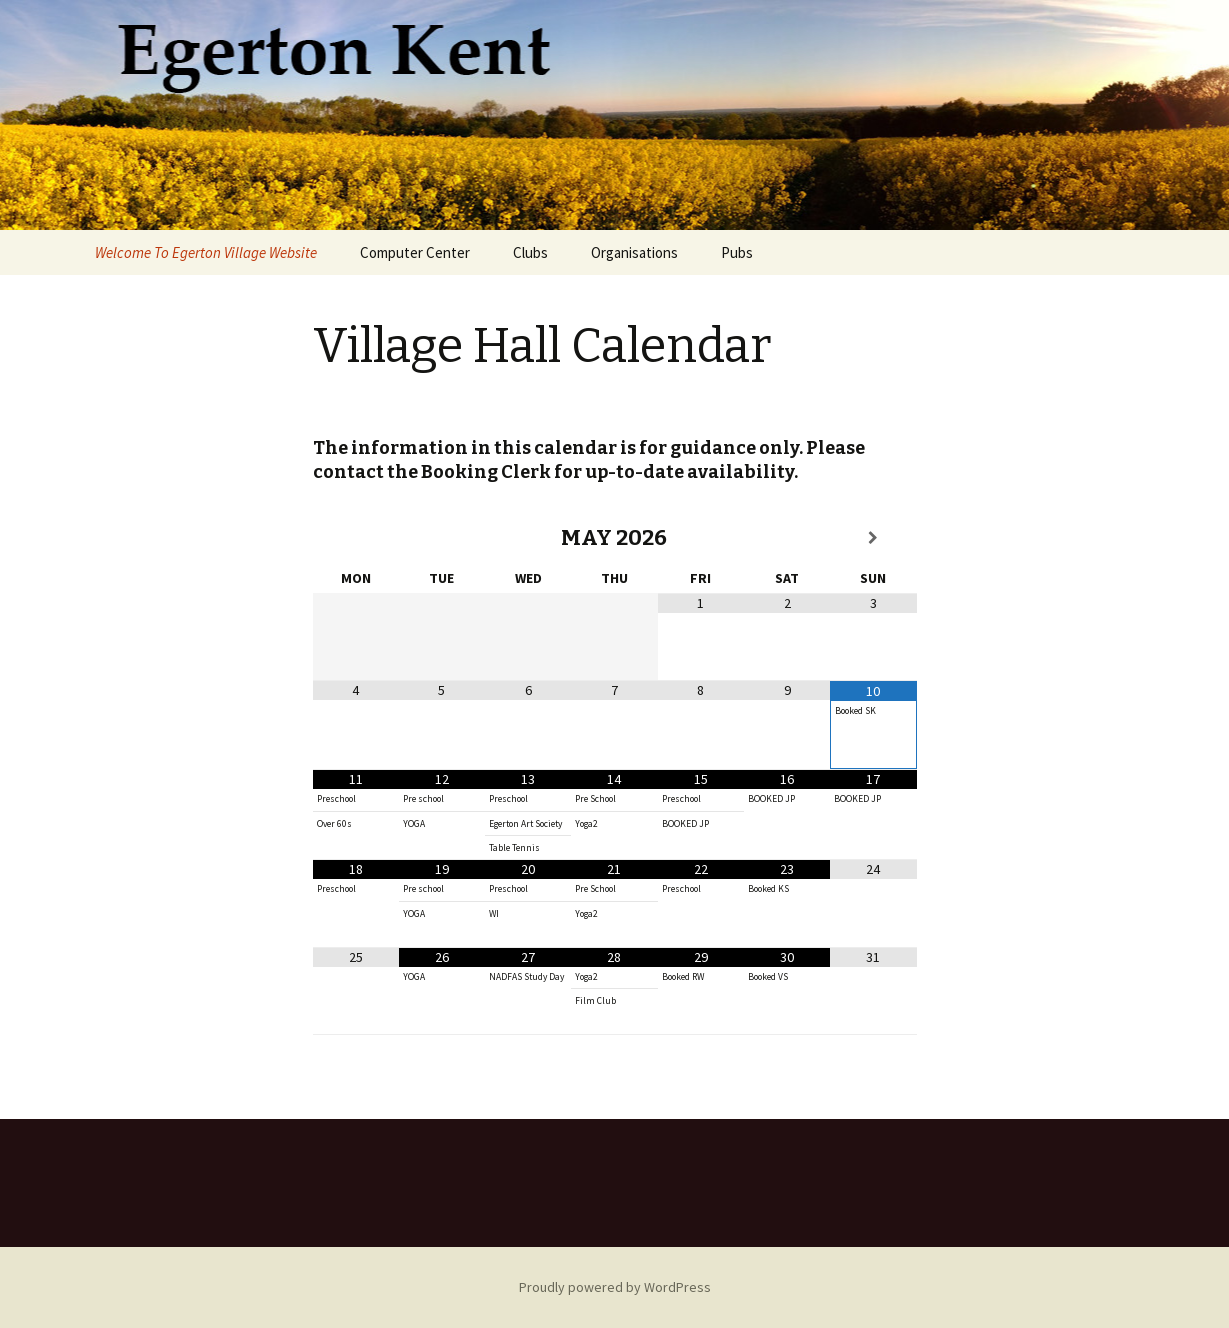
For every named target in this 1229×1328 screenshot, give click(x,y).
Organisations (634, 252)
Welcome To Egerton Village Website (206, 252)
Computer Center (415, 252)
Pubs (737, 252)
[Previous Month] (356, 538)
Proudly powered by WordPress (615, 1287)
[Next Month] (873, 538)
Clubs (530, 252)
